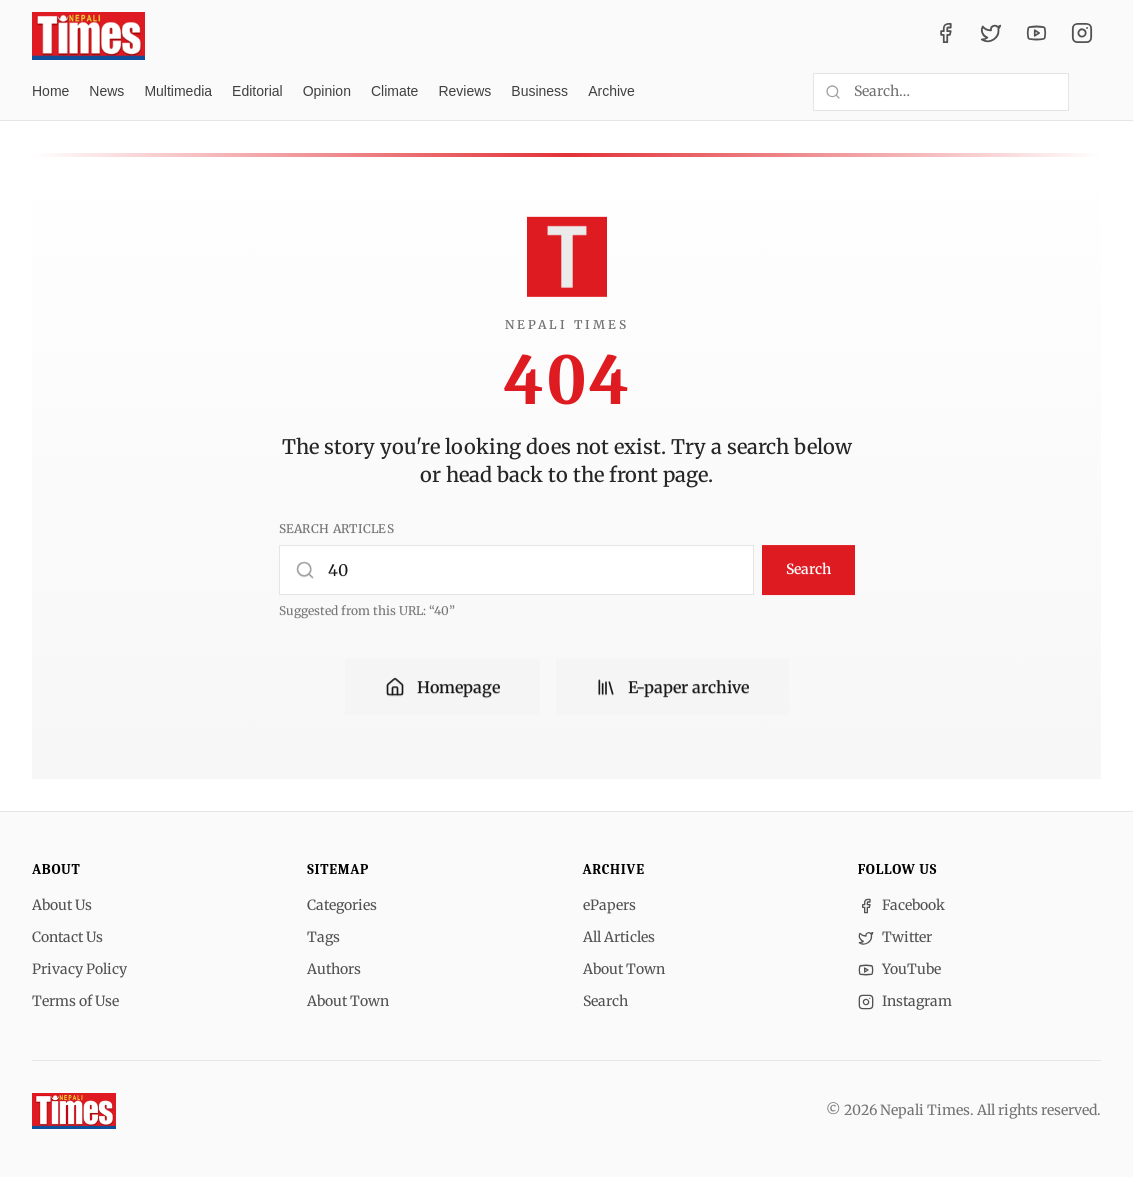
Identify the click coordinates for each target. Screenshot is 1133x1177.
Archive (611, 91)
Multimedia (178, 91)
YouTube (899, 969)
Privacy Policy (79, 969)
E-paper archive (672, 688)
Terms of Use (75, 1001)
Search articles (337, 528)
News (106, 91)
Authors (334, 969)
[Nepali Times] (74, 1111)
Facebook (901, 905)
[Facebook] (946, 36)
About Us (62, 905)
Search (808, 569)
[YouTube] (1037, 36)
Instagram (905, 1001)
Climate (394, 91)
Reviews (464, 91)
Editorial (257, 91)
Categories (342, 905)
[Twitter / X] (991, 36)
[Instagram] (1082, 36)
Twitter (895, 937)
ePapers (609, 905)
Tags (323, 937)
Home (50, 91)
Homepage (442, 688)
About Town (348, 1001)
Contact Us (67, 937)
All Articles (619, 937)
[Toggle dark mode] (1093, 92)
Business (539, 91)
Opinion (327, 91)
